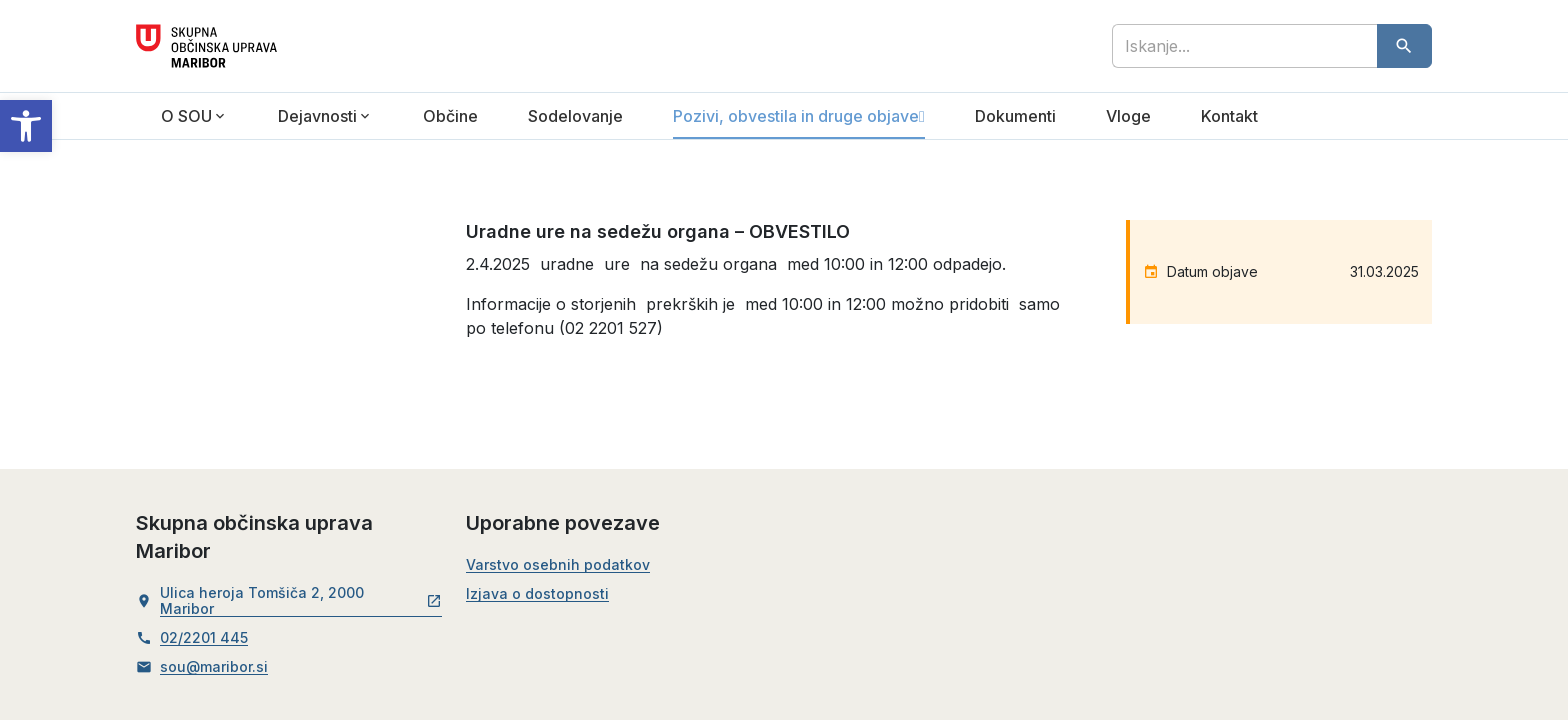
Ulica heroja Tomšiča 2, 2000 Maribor (301, 601)
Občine (450, 116)
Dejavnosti (317, 116)
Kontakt (1229, 116)
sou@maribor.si (214, 667)
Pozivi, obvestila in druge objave (796, 116)
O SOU (186, 116)
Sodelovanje (575, 116)
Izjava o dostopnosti (537, 594)
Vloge (1128, 116)
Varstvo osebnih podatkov (558, 565)
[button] (26, 126)
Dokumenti (1015, 116)
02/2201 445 (204, 638)
